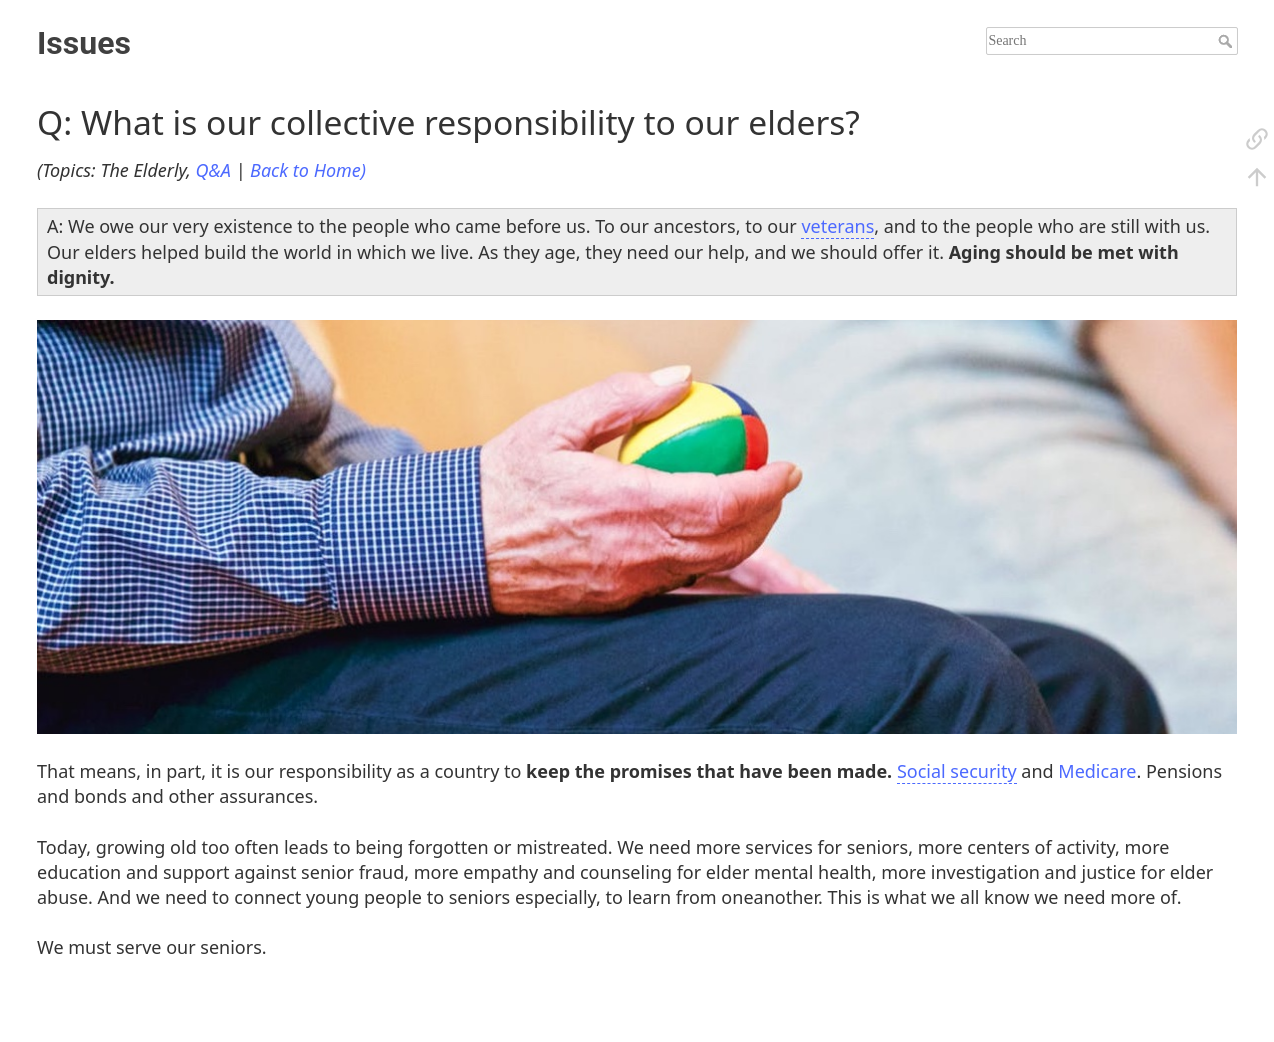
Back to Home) (308, 170)
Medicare (1097, 771)
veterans (837, 226)
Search (1227, 41)
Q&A (213, 170)
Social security (957, 771)
